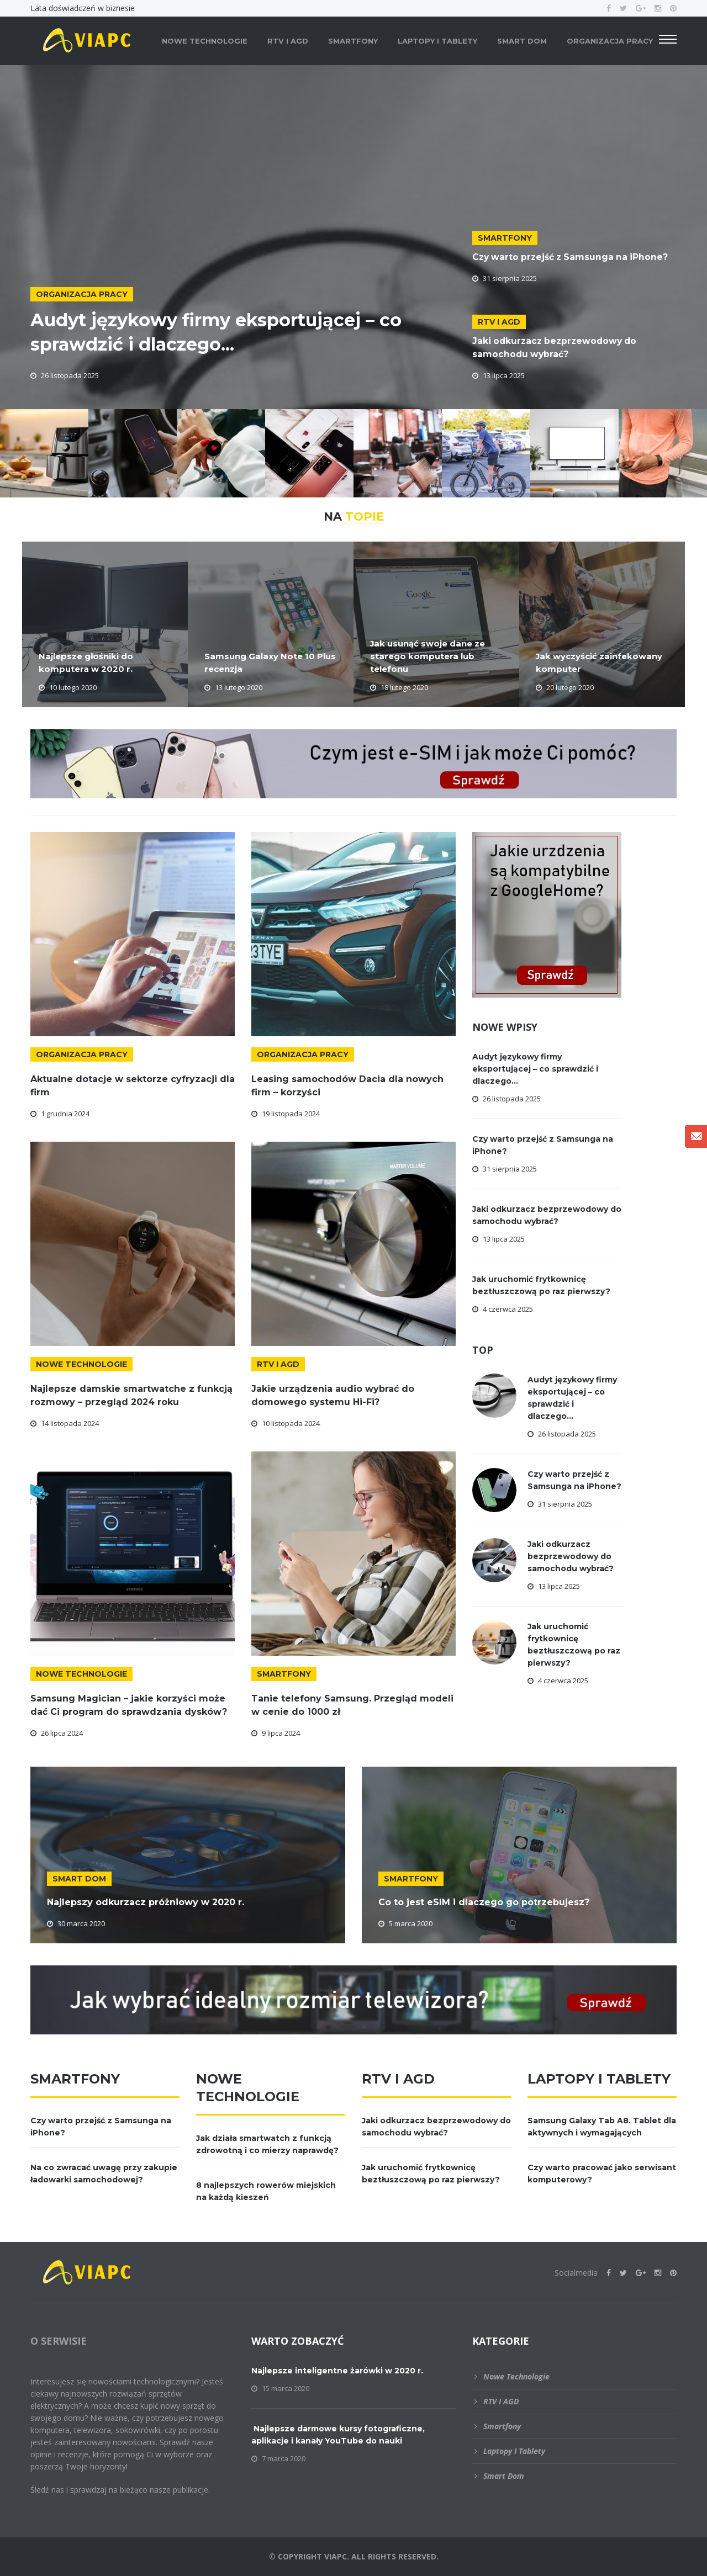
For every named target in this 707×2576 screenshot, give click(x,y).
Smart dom (522, 40)
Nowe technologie (204, 40)
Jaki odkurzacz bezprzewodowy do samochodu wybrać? (570, 1556)
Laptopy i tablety (437, 40)
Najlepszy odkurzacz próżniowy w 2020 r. (145, 1902)
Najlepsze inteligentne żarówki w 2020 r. (337, 2371)
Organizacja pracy (610, 40)
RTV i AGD (287, 40)
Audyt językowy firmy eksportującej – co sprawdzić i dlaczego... (240, 331)
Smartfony (353, 40)
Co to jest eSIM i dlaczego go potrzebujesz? (483, 1902)
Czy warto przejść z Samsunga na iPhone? (573, 257)
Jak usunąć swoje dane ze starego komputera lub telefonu (425, 657)
